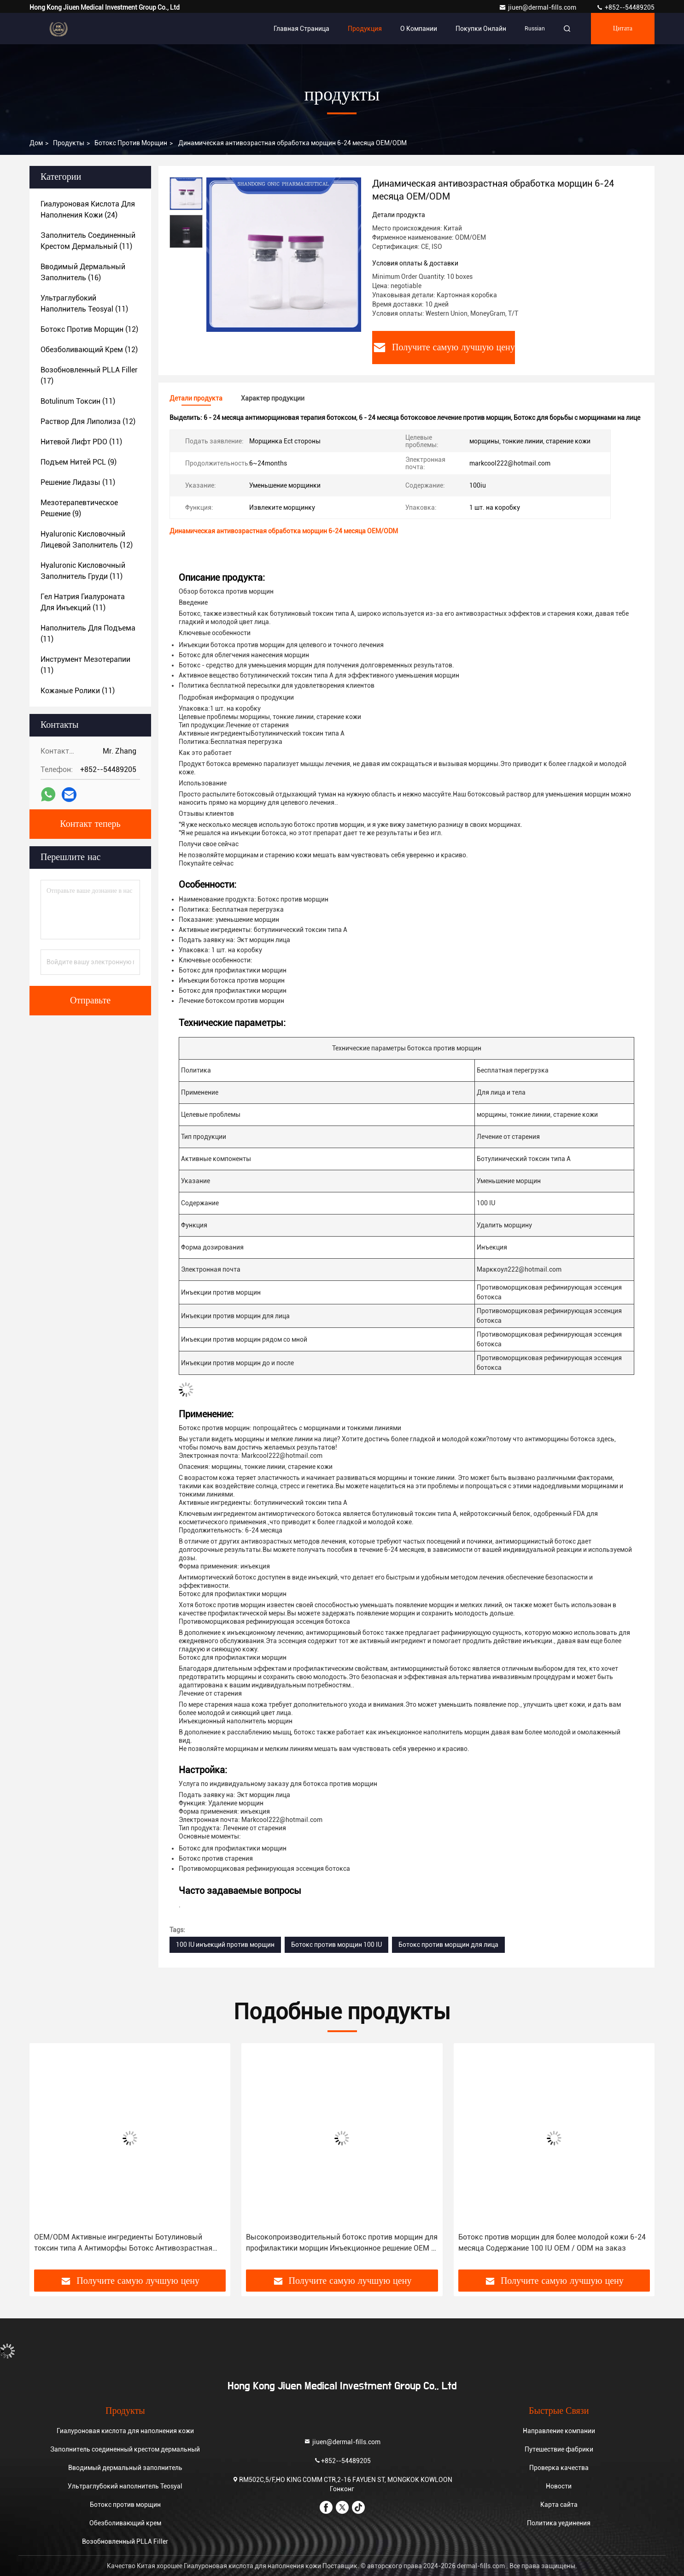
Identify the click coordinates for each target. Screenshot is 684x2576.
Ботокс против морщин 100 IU (336, 1944)
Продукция (365, 28)
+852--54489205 (625, 7)
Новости (559, 2486)
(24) (88, 209)
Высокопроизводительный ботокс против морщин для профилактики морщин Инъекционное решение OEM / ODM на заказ (342, 2243)
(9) (79, 462)
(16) (83, 272)
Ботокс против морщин (130, 143)
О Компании (418, 28)
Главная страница (301, 28)
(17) (89, 375)
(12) (89, 329)
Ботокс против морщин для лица (448, 1944)
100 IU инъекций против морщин (225, 1944)
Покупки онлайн (481, 28)
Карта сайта (559, 2504)
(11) (88, 241)
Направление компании (559, 2431)
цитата (622, 28)
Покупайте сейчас (206, 863)
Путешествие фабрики (559, 2449)
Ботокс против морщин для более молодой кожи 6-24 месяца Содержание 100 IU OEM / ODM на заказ (552, 2242)
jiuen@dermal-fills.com (538, 7)
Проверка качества (559, 2467)
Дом (36, 143)
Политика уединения (558, 2523)
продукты (68, 143)
